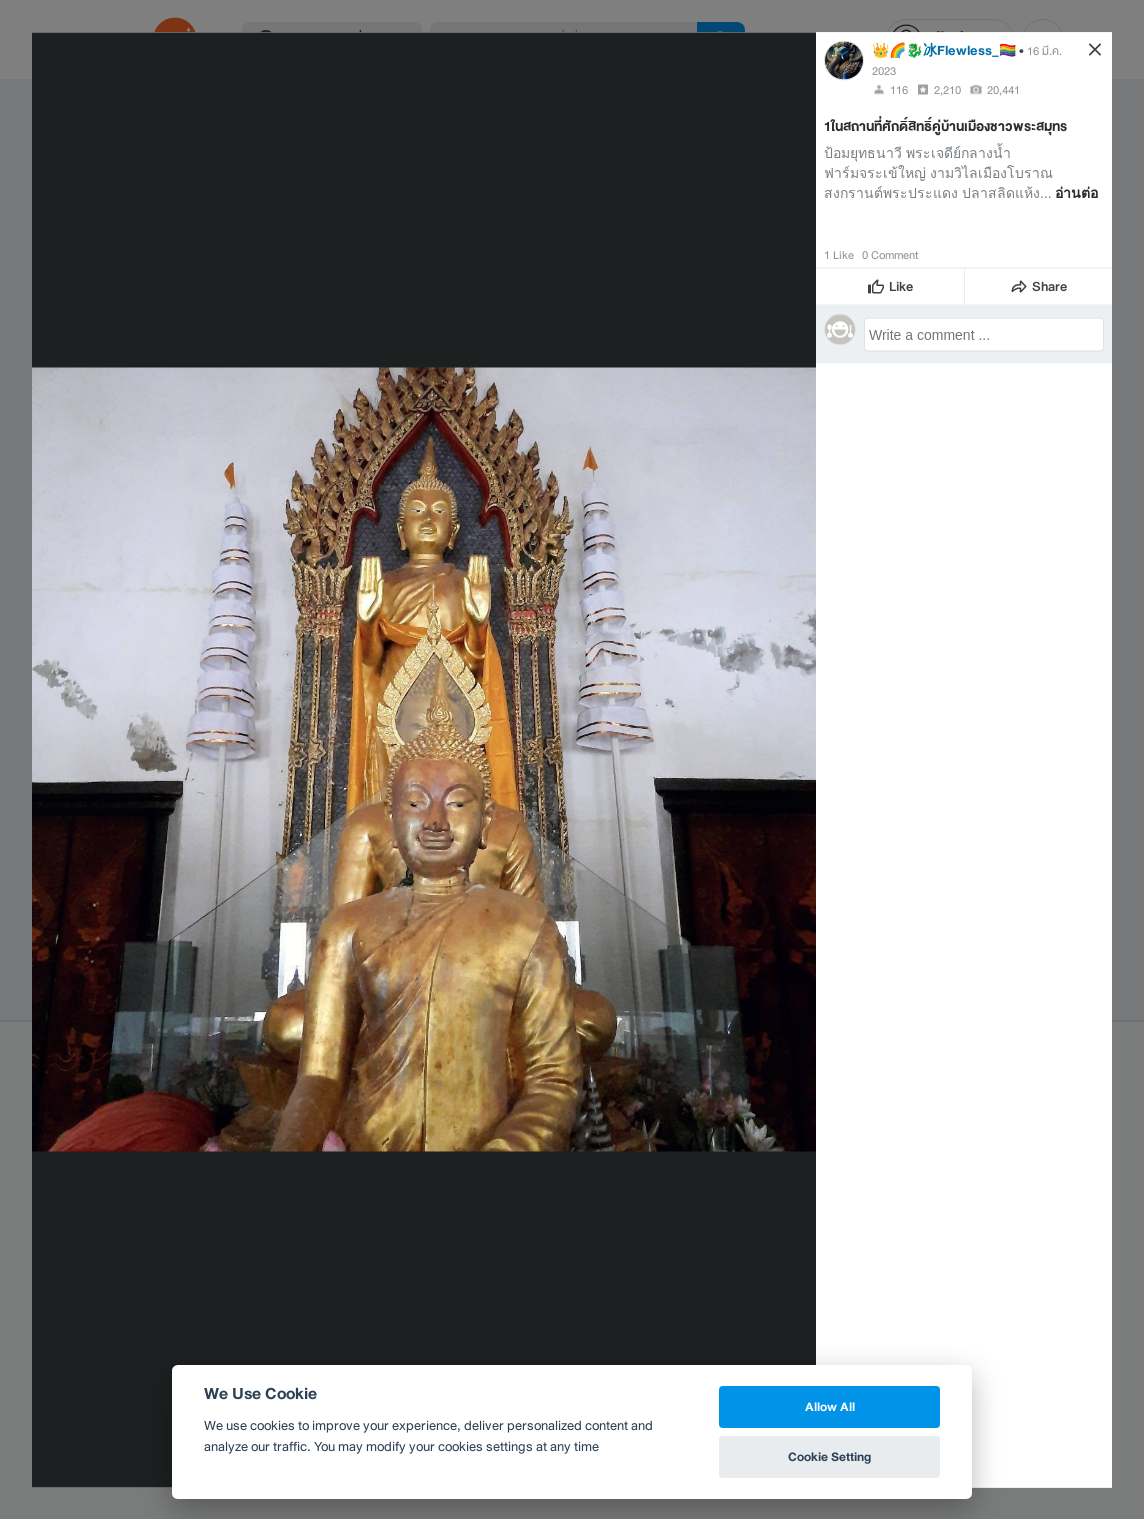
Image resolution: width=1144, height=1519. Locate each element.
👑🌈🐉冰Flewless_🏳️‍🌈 (944, 49)
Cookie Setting (829, 1456)
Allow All (830, 1406)
